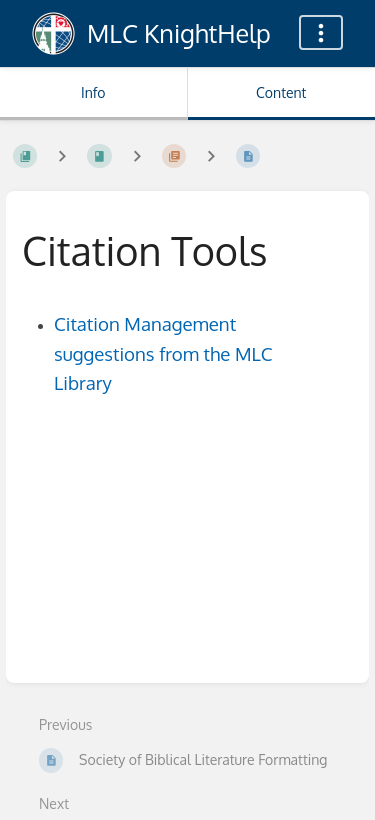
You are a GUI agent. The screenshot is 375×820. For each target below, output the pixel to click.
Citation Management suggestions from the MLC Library (163, 353)
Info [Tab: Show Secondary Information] (93, 92)
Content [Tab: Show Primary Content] (281, 92)
